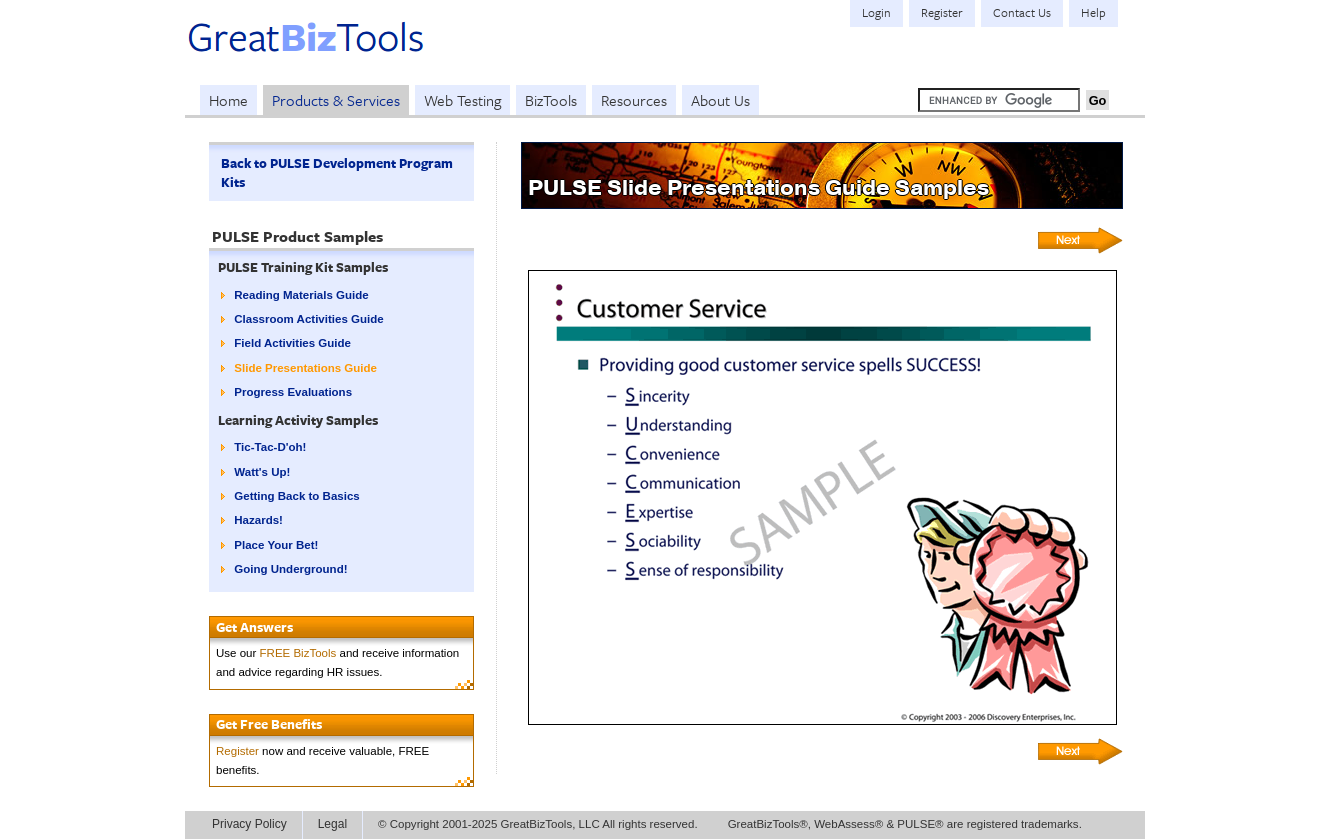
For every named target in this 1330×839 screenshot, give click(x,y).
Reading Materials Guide (301, 295)
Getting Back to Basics (296, 496)
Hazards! (258, 520)
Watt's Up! (262, 472)
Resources (634, 100)
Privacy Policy (249, 824)
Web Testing (462, 100)
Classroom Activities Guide (308, 319)
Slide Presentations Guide (305, 368)
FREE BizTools (298, 653)
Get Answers (254, 627)
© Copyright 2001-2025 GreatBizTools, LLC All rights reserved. (538, 824)
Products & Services (336, 100)
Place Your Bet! (276, 545)
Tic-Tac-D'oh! (270, 447)
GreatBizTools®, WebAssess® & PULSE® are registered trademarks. (905, 824)
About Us (720, 100)
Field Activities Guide (292, 343)
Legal (332, 824)
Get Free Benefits (269, 724)
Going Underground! (290, 569)
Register (237, 751)
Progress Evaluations (293, 392)
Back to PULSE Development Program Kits (337, 172)
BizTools (551, 100)
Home (228, 100)
